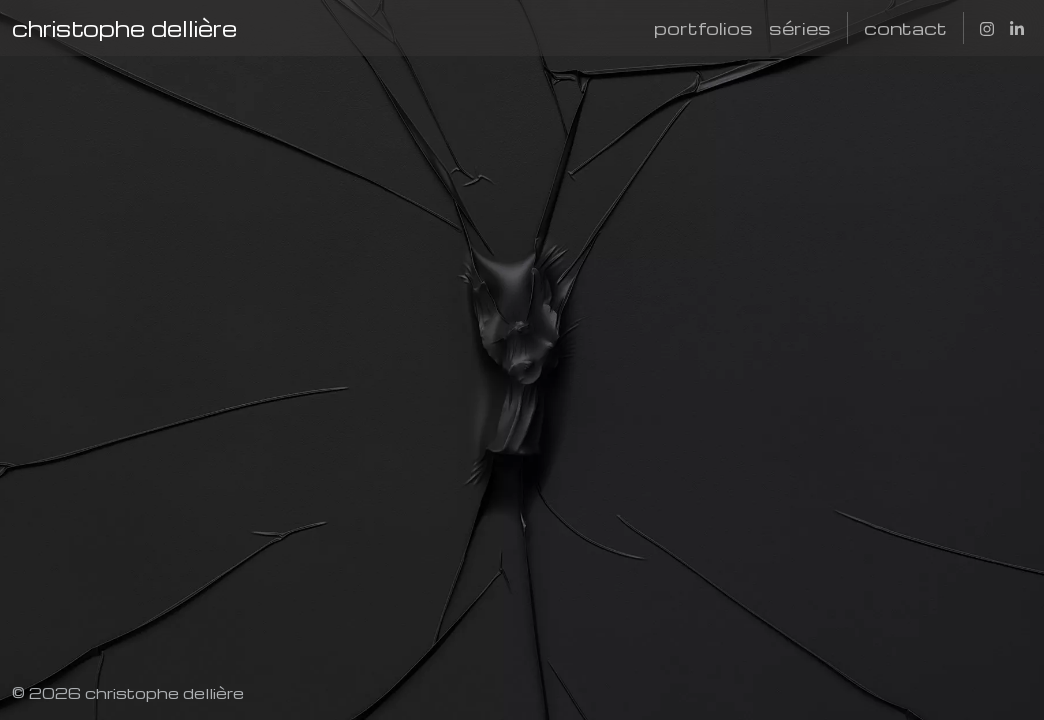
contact (905, 27)
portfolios (703, 27)
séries (800, 27)
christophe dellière (124, 28)
